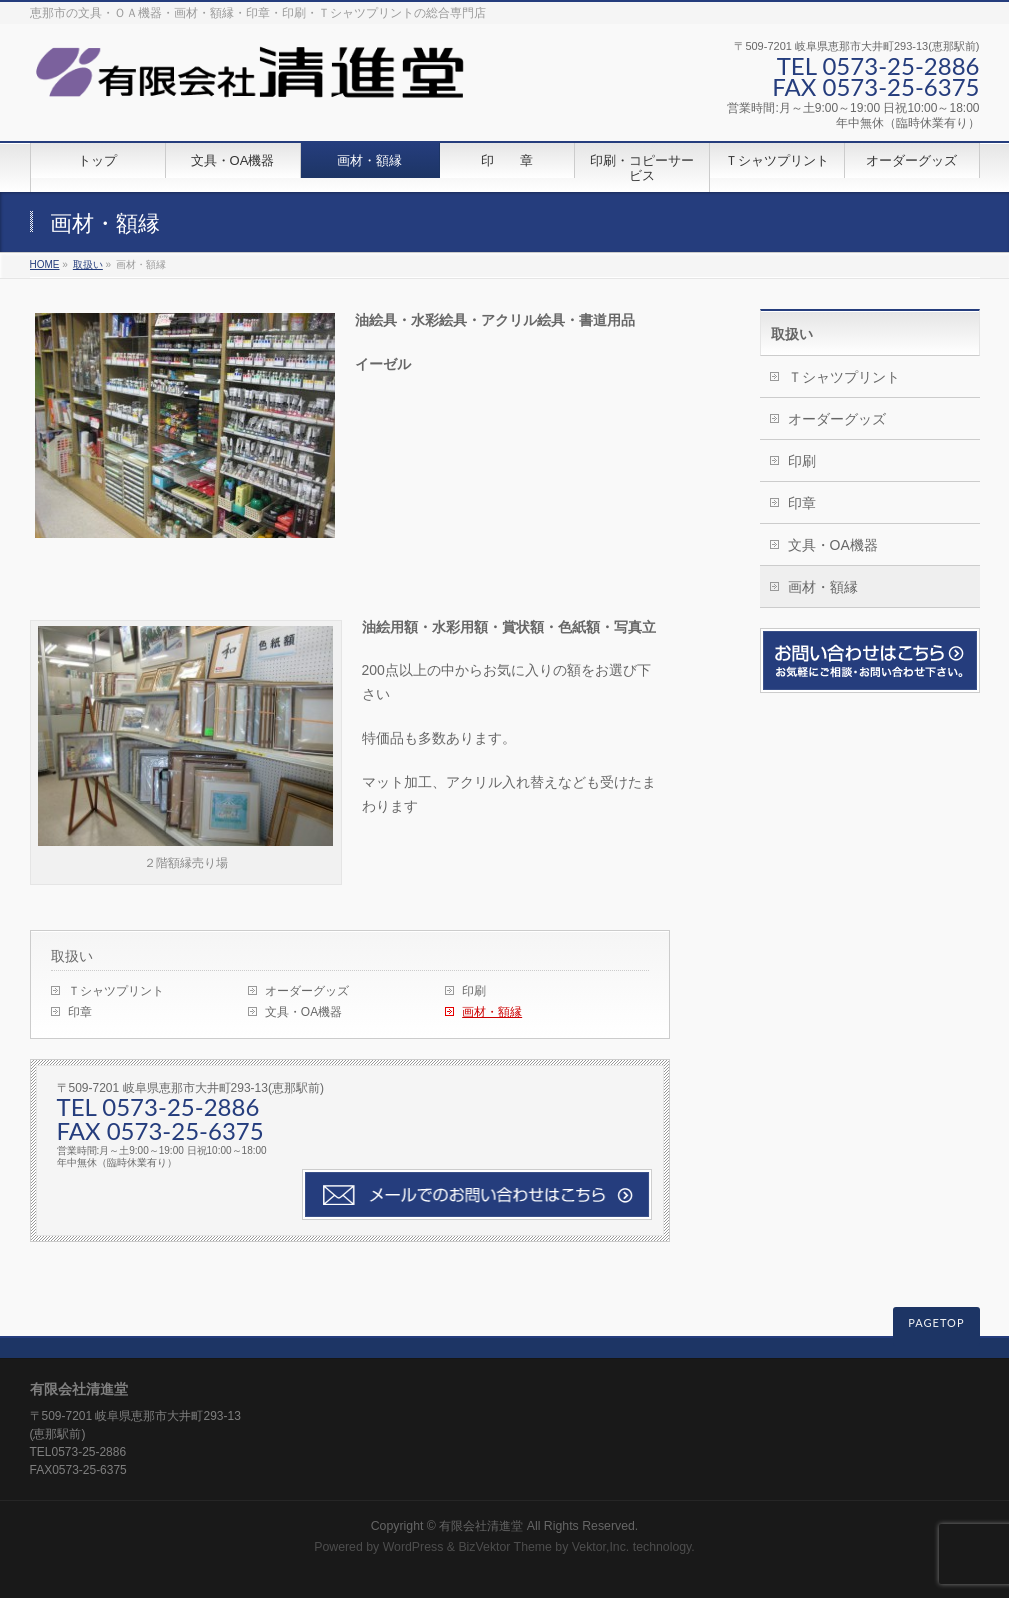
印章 (80, 1012)
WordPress (413, 1547)
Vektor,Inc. (601, 1547)
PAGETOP (936, 1322)
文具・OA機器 (303, 1012)
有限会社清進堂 (481, 1526)
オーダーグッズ (307, 991)
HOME (45, 264)
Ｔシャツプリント (116, 991)
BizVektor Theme (505, 1547)
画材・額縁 (492, 1012)
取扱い (88, 264)
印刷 (474, 991)
